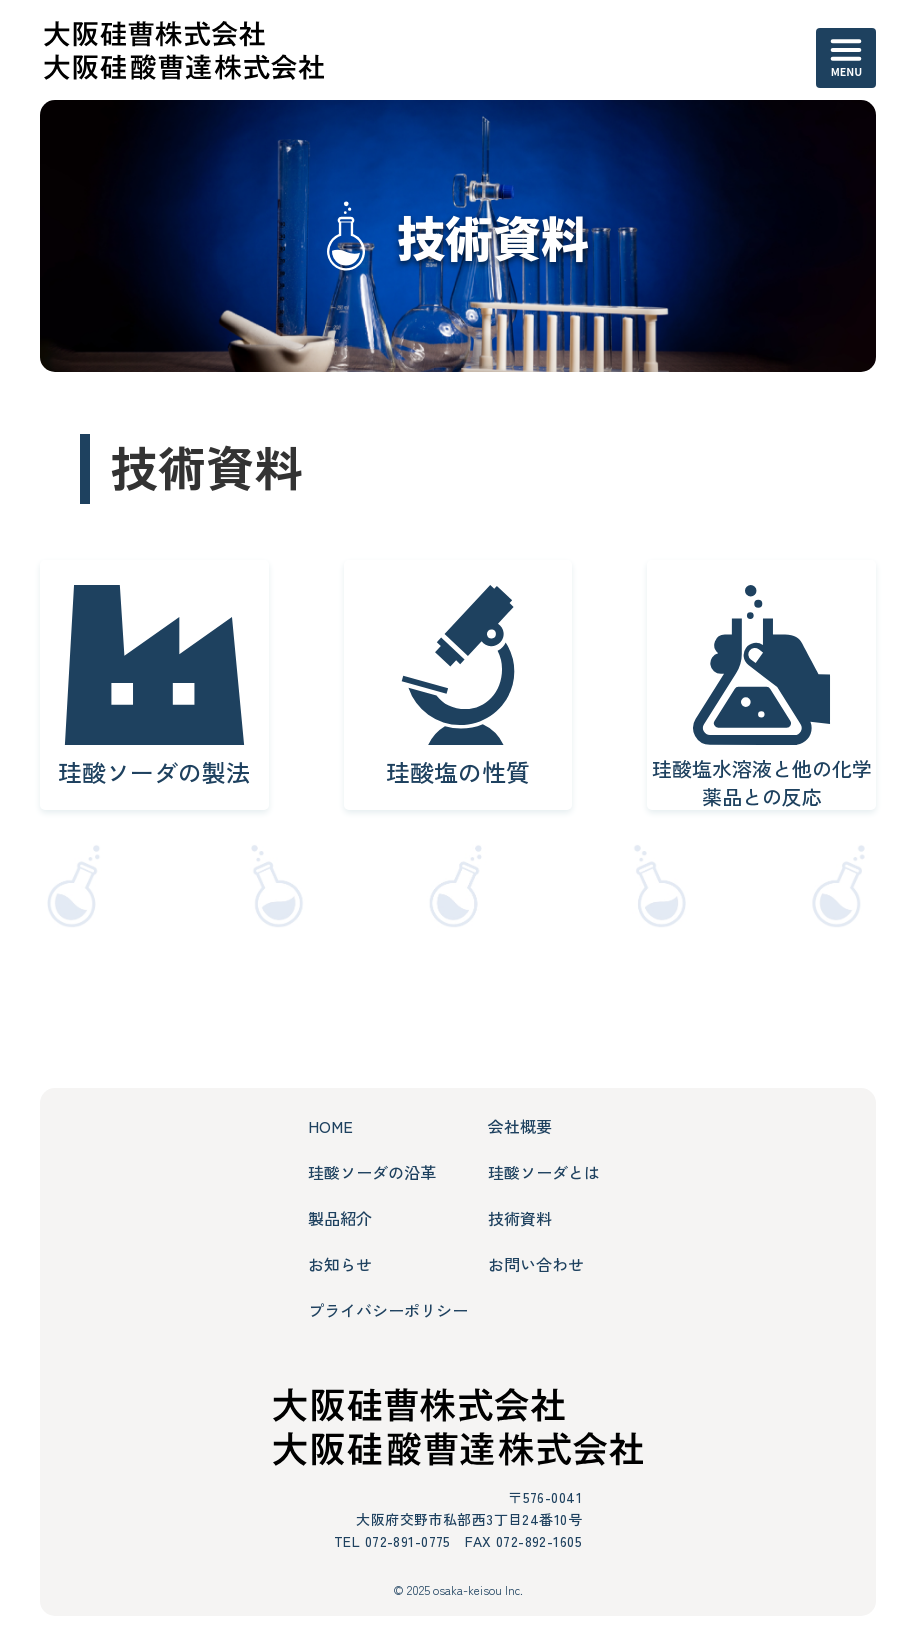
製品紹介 (340, 1218)
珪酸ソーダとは (544, 1172)
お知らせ (340, 1264)
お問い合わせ (536, 1264)
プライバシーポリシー (388, 1310)
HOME (330, 1126)
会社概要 (520, 1126)
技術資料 (520, 1218)
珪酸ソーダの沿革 (372, 1172)
